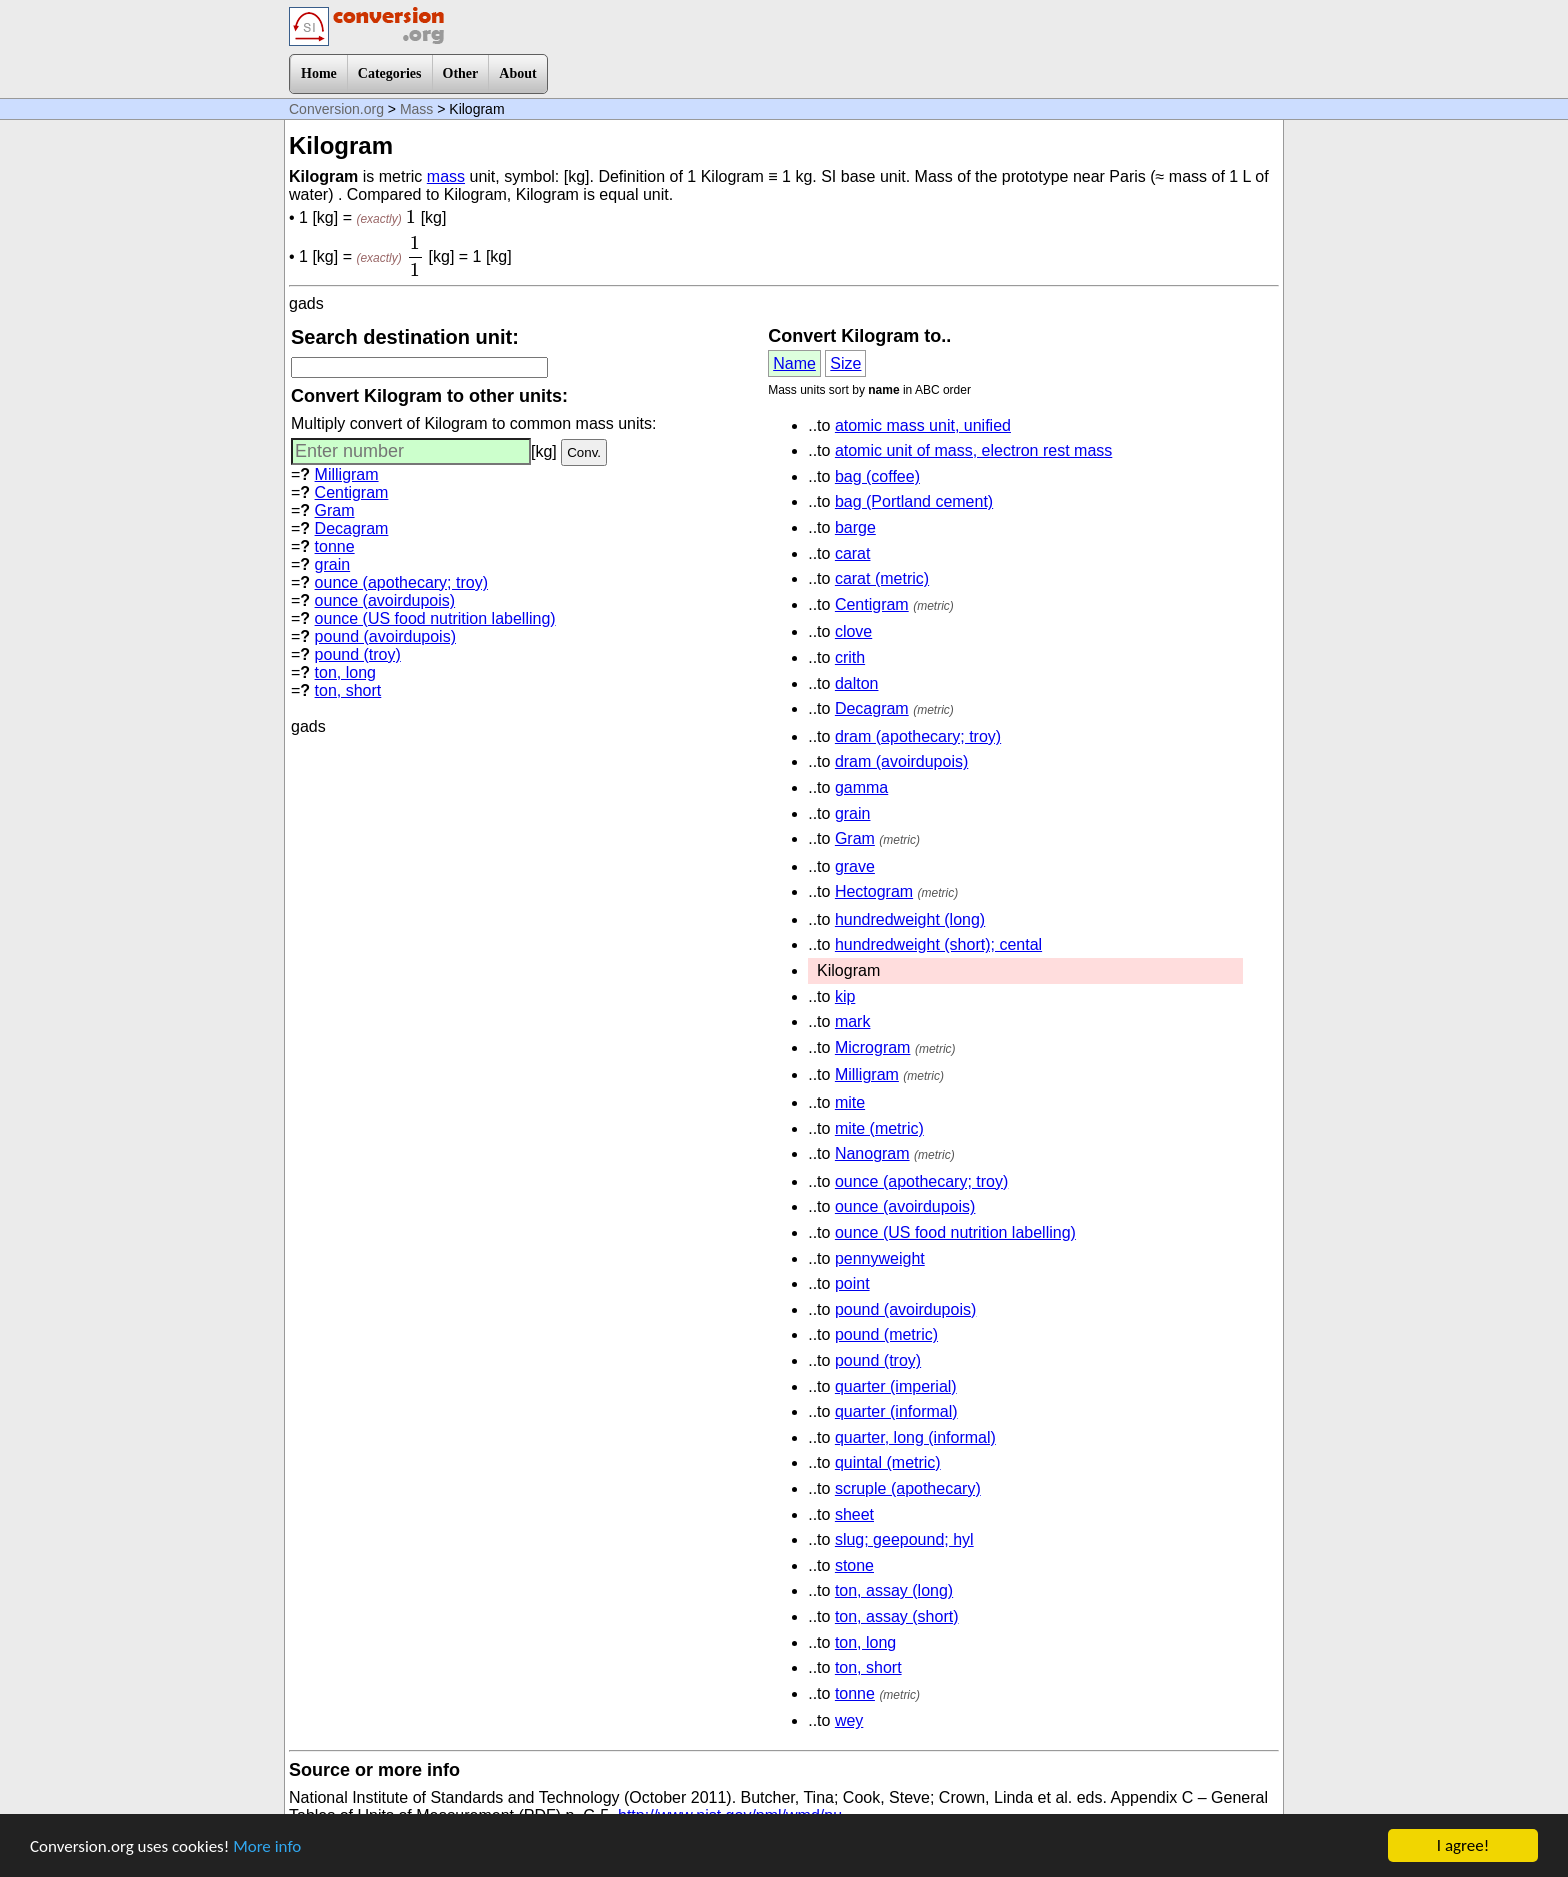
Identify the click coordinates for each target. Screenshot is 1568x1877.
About (517, 73)
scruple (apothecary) (908, 1488)
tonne (335, 546)
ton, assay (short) (897, 1616)
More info (267, 1846)
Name (794, 363)
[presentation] (411, 216)
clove (853, 631)
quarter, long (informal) (915, 1437)
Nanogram (872, 1153)
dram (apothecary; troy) (918, 736)
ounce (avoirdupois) (385, 600)
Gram (335, 510)
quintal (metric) (888, 1462)
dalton (857, 683)
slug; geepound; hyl (904, 1539)
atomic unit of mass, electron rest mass (973, 450)
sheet (854, 1514)
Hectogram (874, 891)
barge (855, 527)
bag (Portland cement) (914, 501)
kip (845, 996)
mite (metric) (879, 1128)
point (852, 1283)
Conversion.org (336, 109)
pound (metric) (886, 1334)
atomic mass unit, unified (923, 425)
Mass (416, 109)
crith (850, 657)
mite (850, 1102)
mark (853, 1021)
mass (446, 176)
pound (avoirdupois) (385, 636)
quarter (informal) (896, 1411)
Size (845, 363)
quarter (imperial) (896, 1386)
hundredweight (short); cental (938, 944)
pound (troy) (358, 654)
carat (853, 553)
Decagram (352, 528)
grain (333, 564)
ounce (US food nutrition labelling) (435, 618)
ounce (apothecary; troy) (401, 582)
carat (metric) (882, 578)
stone (854, 1565)
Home (319, 73)
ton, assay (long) (894, 1590)
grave (855, 866)
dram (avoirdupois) (901, 761)
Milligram (347, 474)
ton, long (345, 672)
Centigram (352, 492)
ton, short (348, 690)
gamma (861, 787)
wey (849, 1720)
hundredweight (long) (910, 919)
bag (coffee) (877, 476)
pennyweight (880, 1258)
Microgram (873, 1047)
